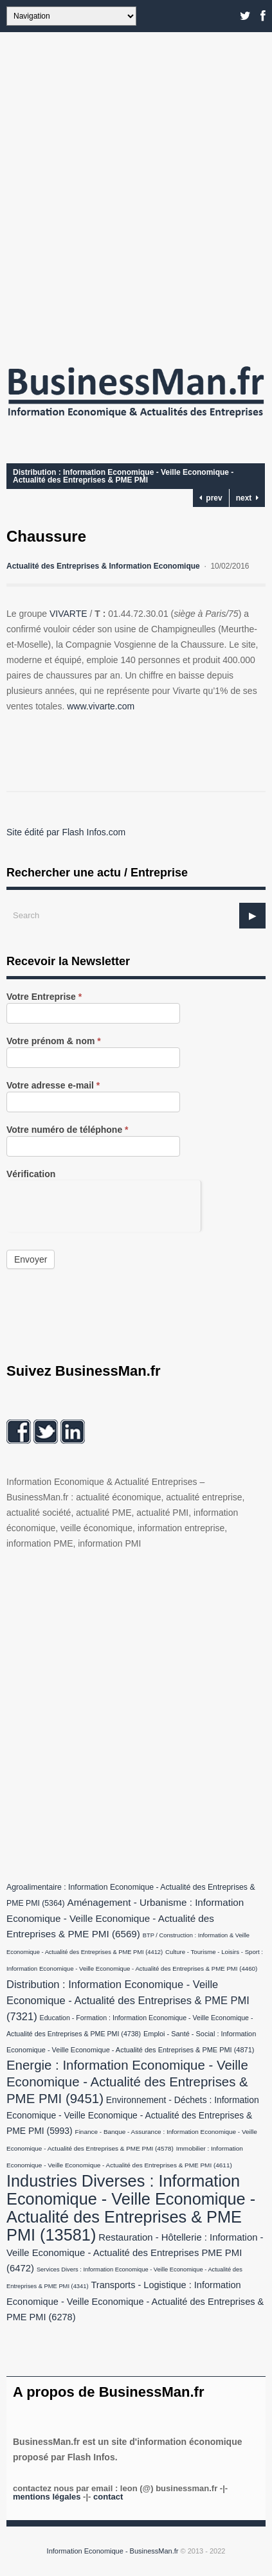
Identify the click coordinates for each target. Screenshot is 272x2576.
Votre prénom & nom (53, 1041)
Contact (108, 2496)
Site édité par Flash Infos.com (65, 832)
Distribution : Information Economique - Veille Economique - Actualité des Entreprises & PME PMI (123, 476)
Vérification (30, 1174)
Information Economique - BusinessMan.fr (113, 2551)
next (247, 497)
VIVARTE (68, 613)
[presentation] (103, 1205)
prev (210, 497)
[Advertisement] (136, 194)
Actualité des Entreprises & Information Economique (103, 566)
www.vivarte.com (100, 706)
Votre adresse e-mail (53, 1085)
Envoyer (30, 1259)
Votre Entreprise (44, 997)
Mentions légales (46, 2496)
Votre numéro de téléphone (67, 1130)
